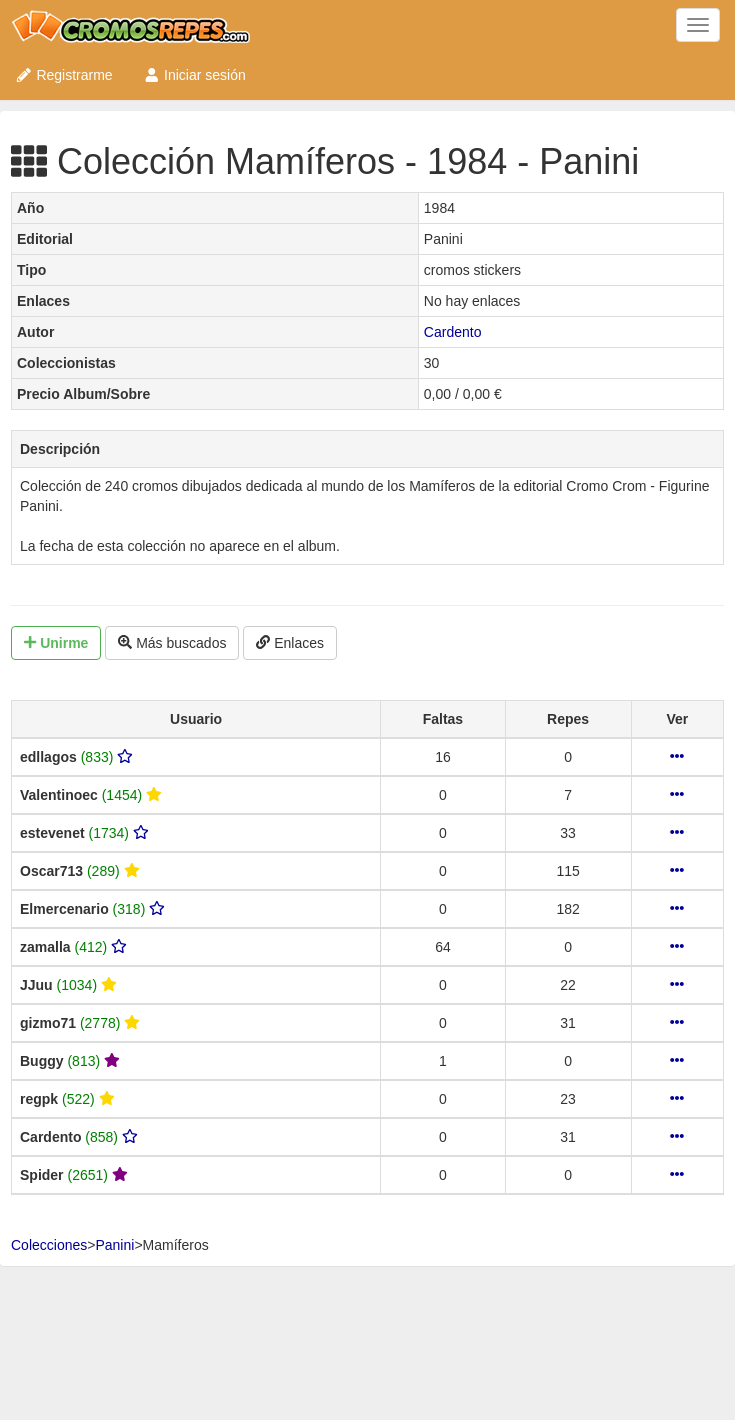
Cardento (453, 332)
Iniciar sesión (194, 75)
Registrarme (64, 75)
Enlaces (290, 643)
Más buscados (172, 643)
